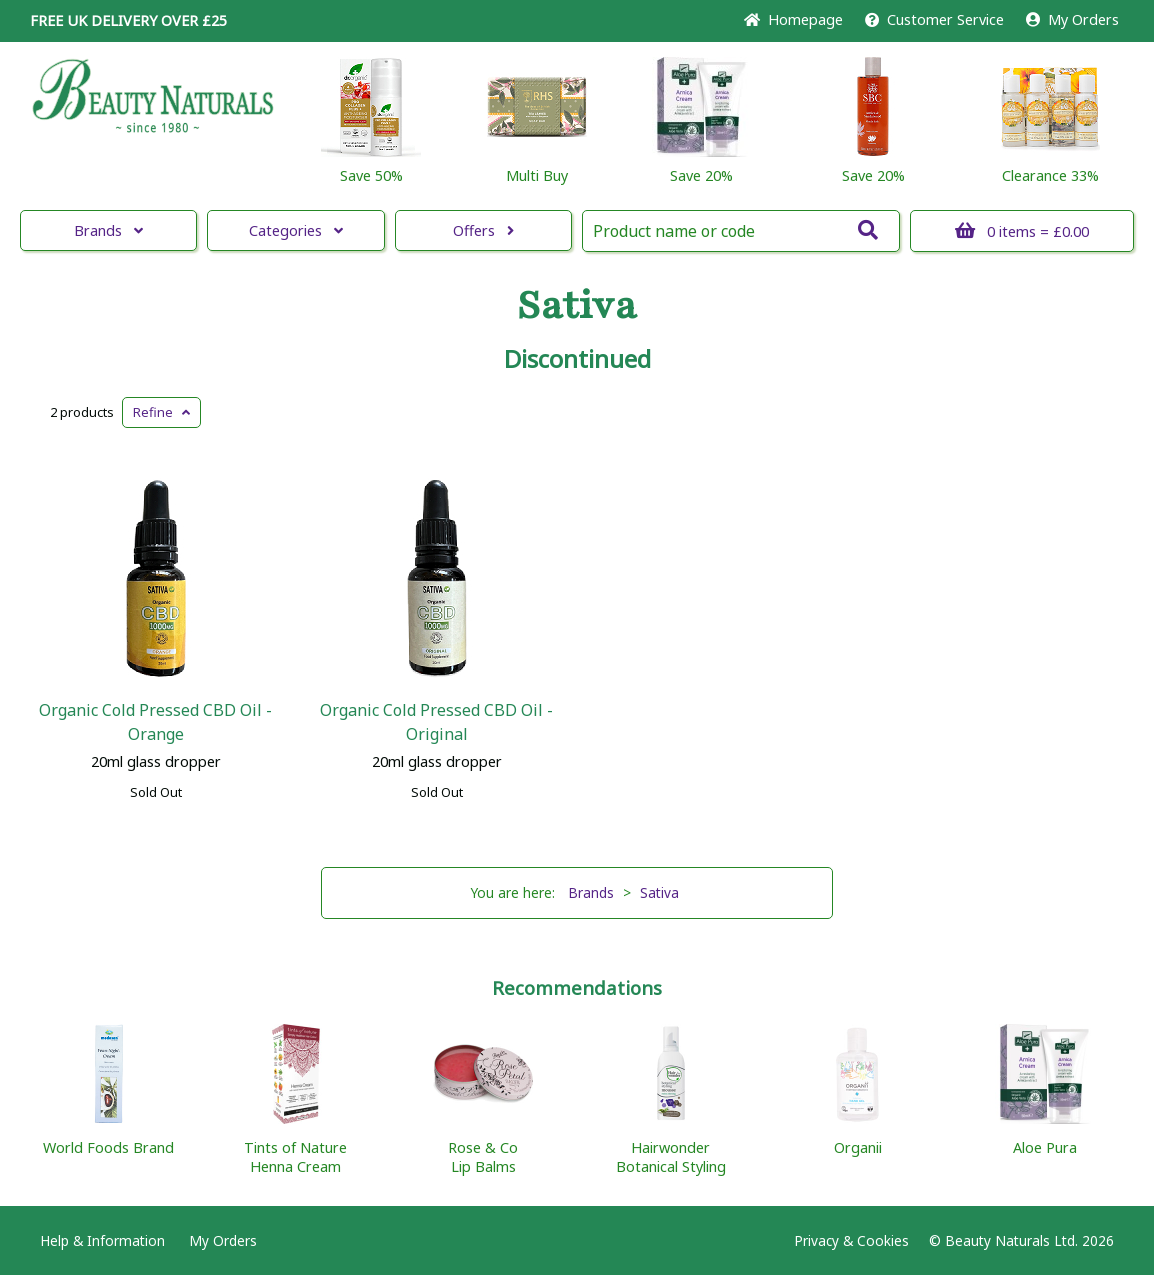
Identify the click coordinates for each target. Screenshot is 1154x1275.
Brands (108, 230)
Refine (161, 412)
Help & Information (102, 1240)
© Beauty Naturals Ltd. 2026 (1021, 1240)
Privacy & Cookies (851, 1240)
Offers (483, 230)
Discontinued (577, 359)
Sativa (577, 306)
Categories (296, 230)
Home (793, 19)
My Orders (1072, 19)
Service (934, 19)
